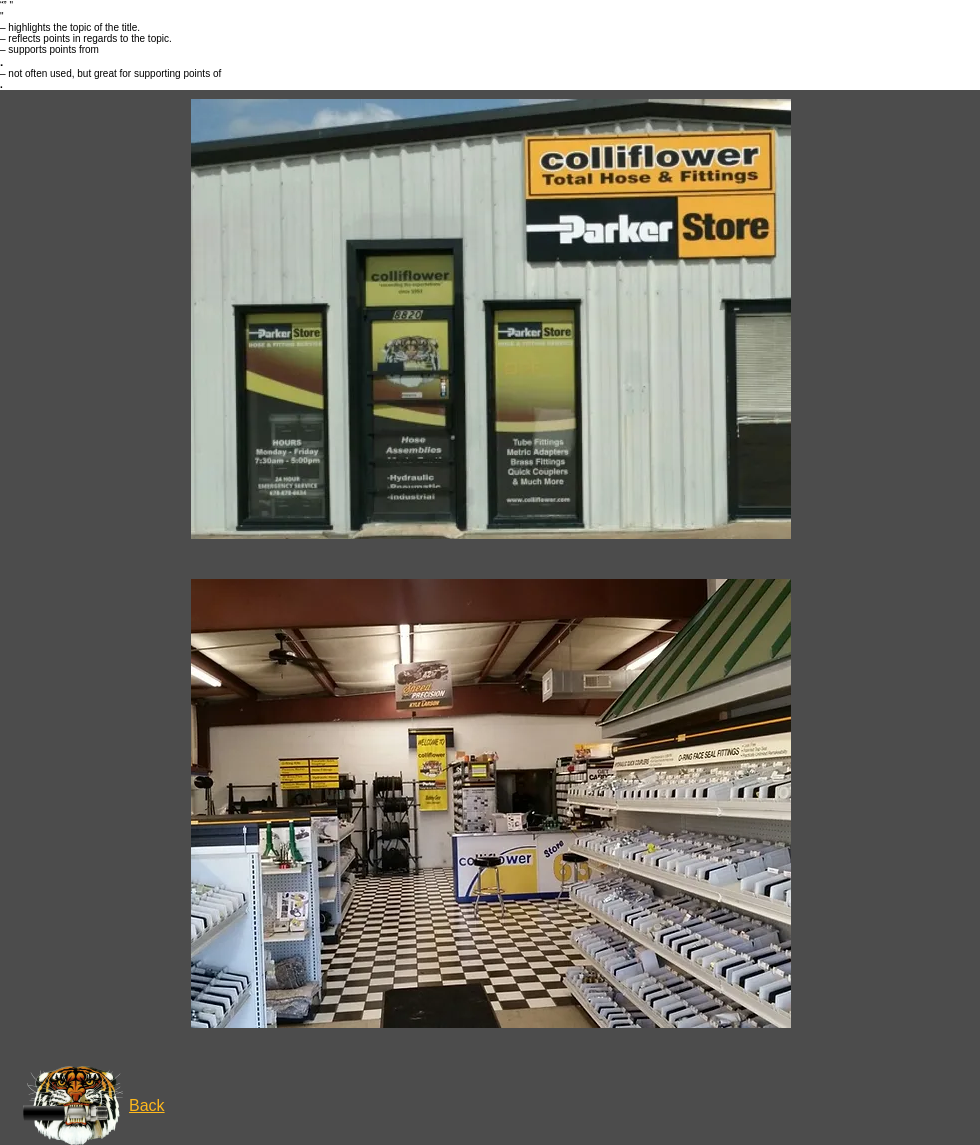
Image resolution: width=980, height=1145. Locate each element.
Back (147, 1105)
